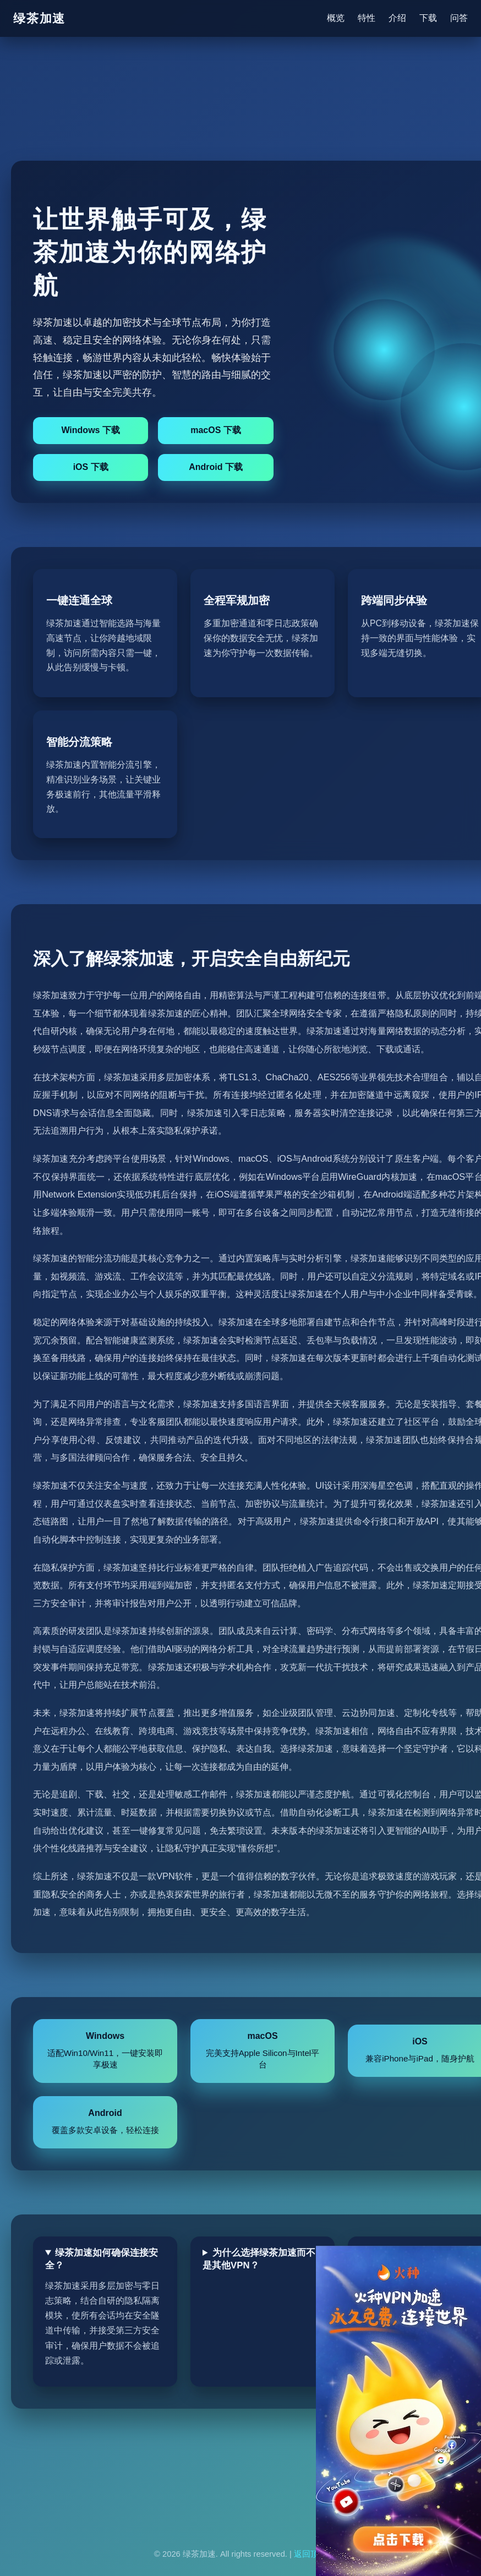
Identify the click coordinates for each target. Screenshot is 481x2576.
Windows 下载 (90, 430)
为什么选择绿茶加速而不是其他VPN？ (259, 2259)
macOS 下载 (215, 430)
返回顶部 (310, 2554)
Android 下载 (216, 467)
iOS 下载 (90, 467)
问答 (459, 18)
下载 (428, 18)
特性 (366, 18)
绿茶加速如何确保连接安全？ (101, 2259)
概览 (336, 18)
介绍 (397, 18)
